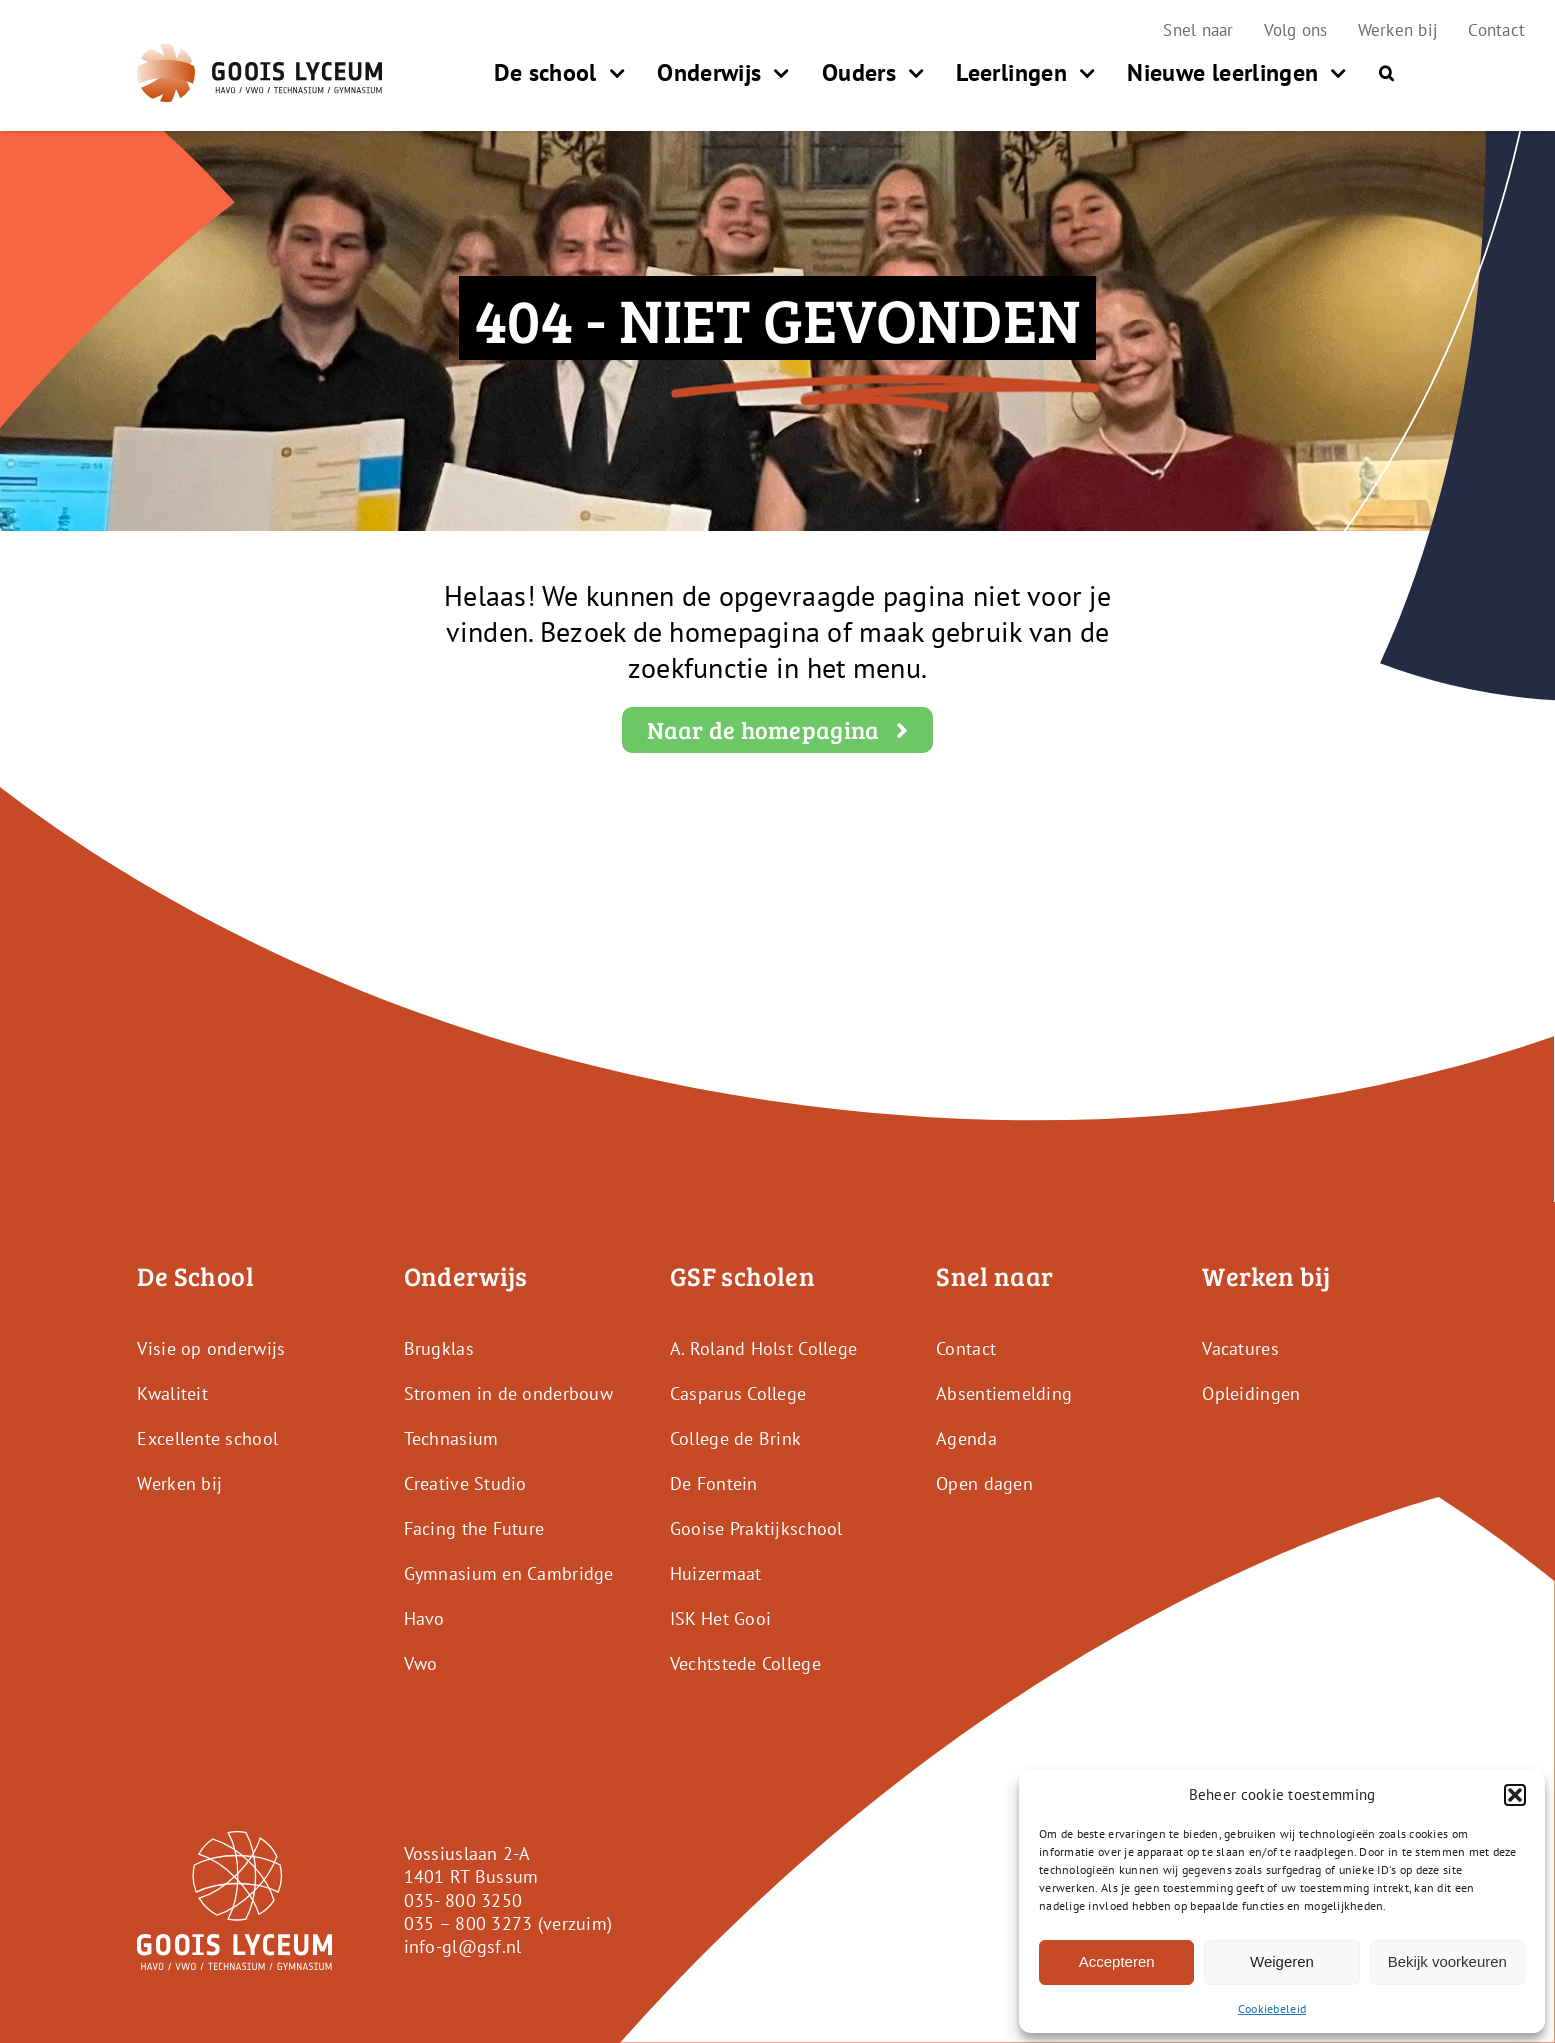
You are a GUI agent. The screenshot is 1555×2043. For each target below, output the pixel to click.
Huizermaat (716, 1573)
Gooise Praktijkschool (756, 1528)
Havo (424, 1618)
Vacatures (1240, 1348)
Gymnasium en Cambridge (509, 1573)
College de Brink (735, 1438)
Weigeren (1282, 1961)
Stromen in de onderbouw (508, 1393)
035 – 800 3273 (468, 1923)
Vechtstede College (745, 1663)
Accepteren (1117, 1961)
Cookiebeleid (1272, 2008)
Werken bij (179, 1483)
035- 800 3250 (463, 1900)
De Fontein (714, 1483)
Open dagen (984, 1483)
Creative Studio (465, 1483)
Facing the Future (474, 1528)
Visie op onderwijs (211, 1348)
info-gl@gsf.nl (463, 1946)
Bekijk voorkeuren (1447, 1961)
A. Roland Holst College (763, 1348)
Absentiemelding (1004, 1393)
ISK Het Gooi (720, 1618)
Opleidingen (1251, 1393)
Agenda (966, 1438)
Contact (966, 1348)
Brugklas (439, 1348)
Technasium (451, 1438)
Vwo (421, 1663)
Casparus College (738, 1393)
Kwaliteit (172, 1393)
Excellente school (207, 1438)
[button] (1515, 1795)
